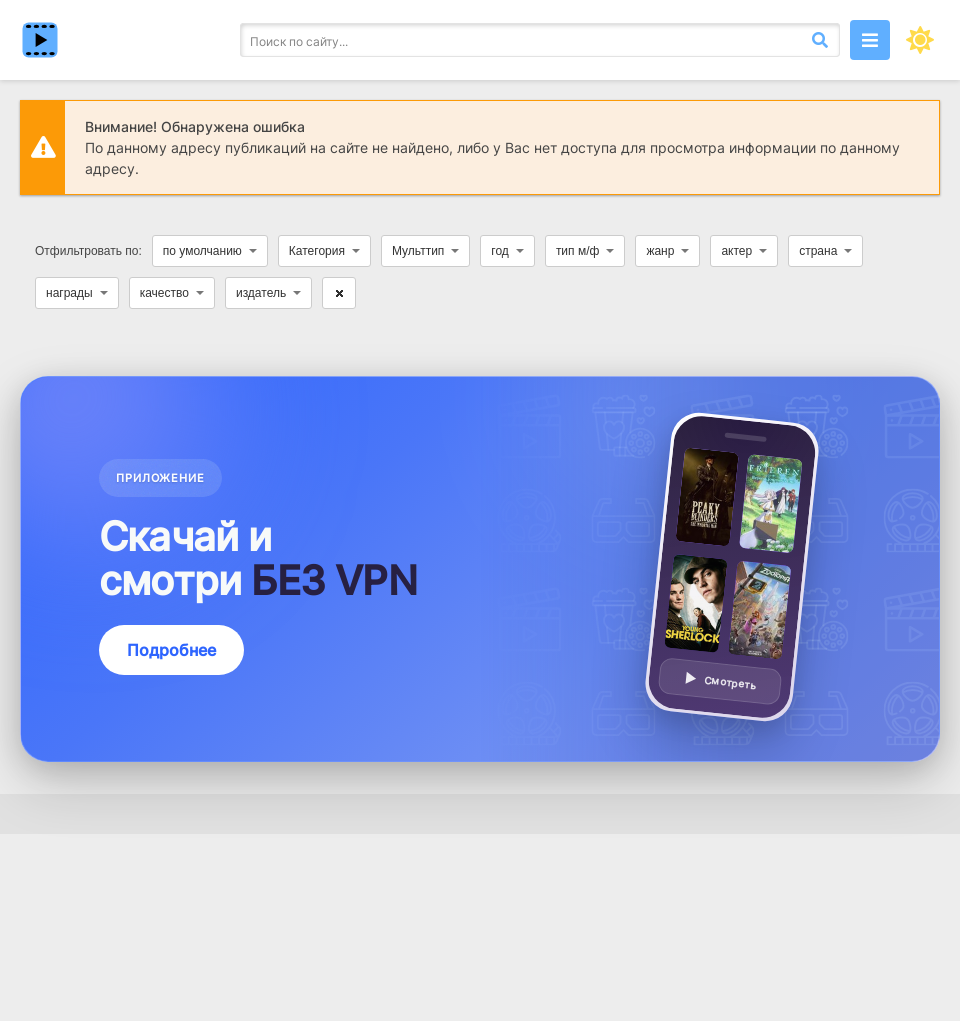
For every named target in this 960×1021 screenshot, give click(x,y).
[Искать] (820, 40)
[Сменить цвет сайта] (920, 40)
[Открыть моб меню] (870, 40)
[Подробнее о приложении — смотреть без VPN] (480, 569)
